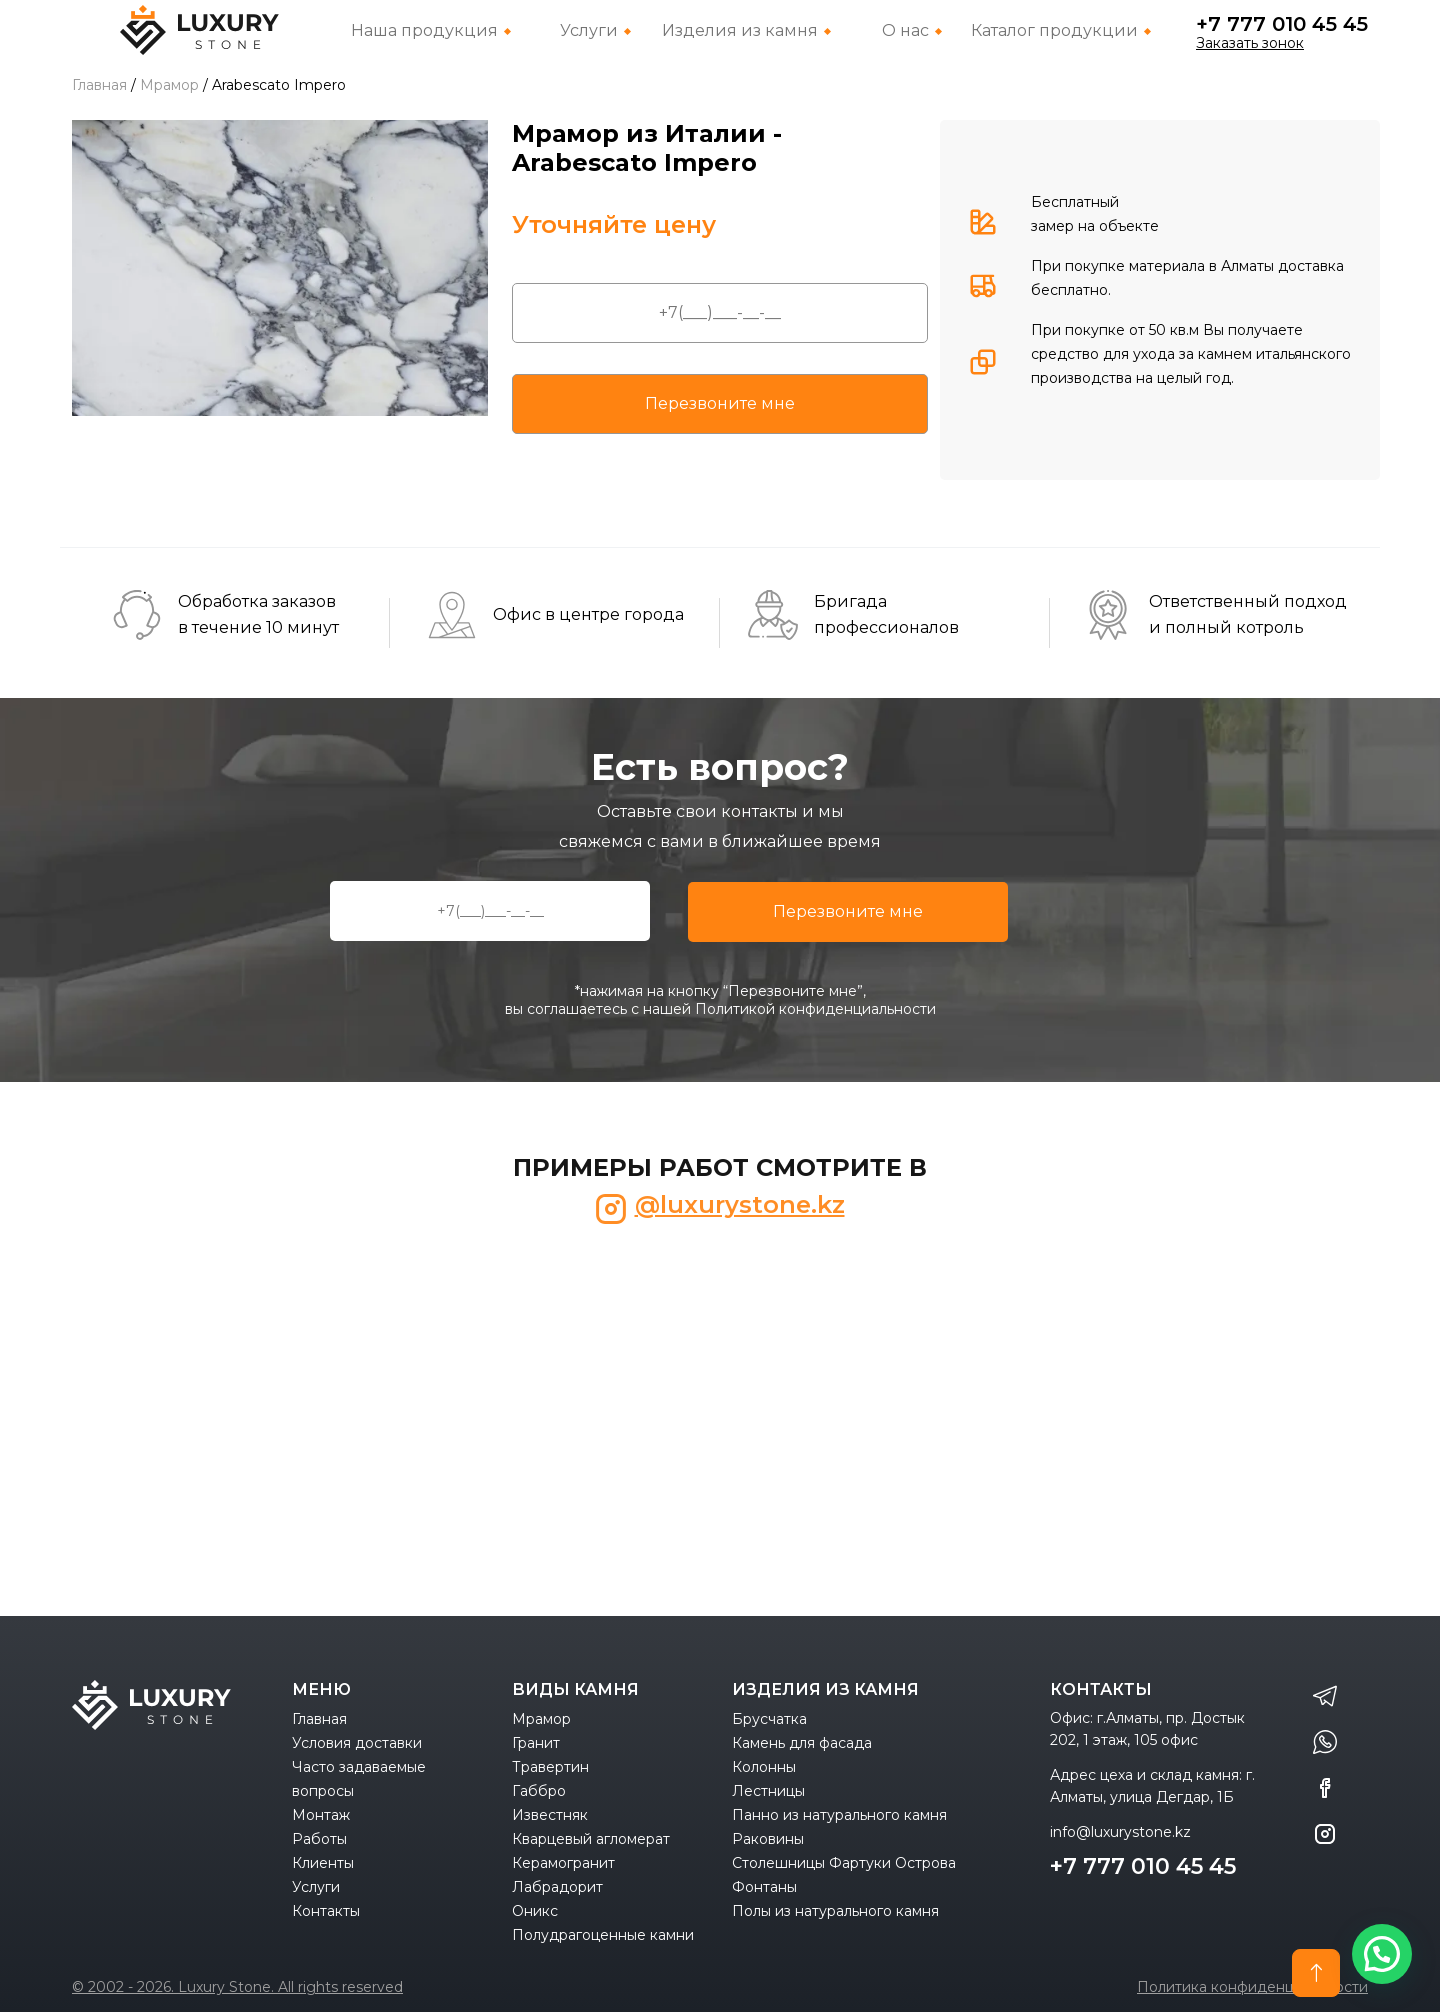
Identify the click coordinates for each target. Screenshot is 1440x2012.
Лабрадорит (557, 1887)
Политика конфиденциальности (1252, 1987)
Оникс (535, 1911)
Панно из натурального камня (839, 1815)
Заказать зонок (1250, 43)
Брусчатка (769, 1719)
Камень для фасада (802, 1743)
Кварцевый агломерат (591, 1839)
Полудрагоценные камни (603, 1935)
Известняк (550, 1815)
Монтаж (321, 1815)
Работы (319, 1839)
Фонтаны (764, 1887)
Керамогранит (563, 1863)
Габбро (539, 1791)
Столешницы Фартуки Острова (844, 1863)
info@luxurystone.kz (1120, 1832)
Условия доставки (357, 1743)
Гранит (536, 1743)
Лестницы (768, 1791)
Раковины (768, 1839)
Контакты (326, 1911)
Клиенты (323, 1863)
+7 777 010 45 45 (1282, 24)
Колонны (764, 1767)
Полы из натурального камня (835, 1911)
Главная (319, 1719)
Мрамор (541, 1719)
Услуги (316, 1887)
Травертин (550, 1767)
